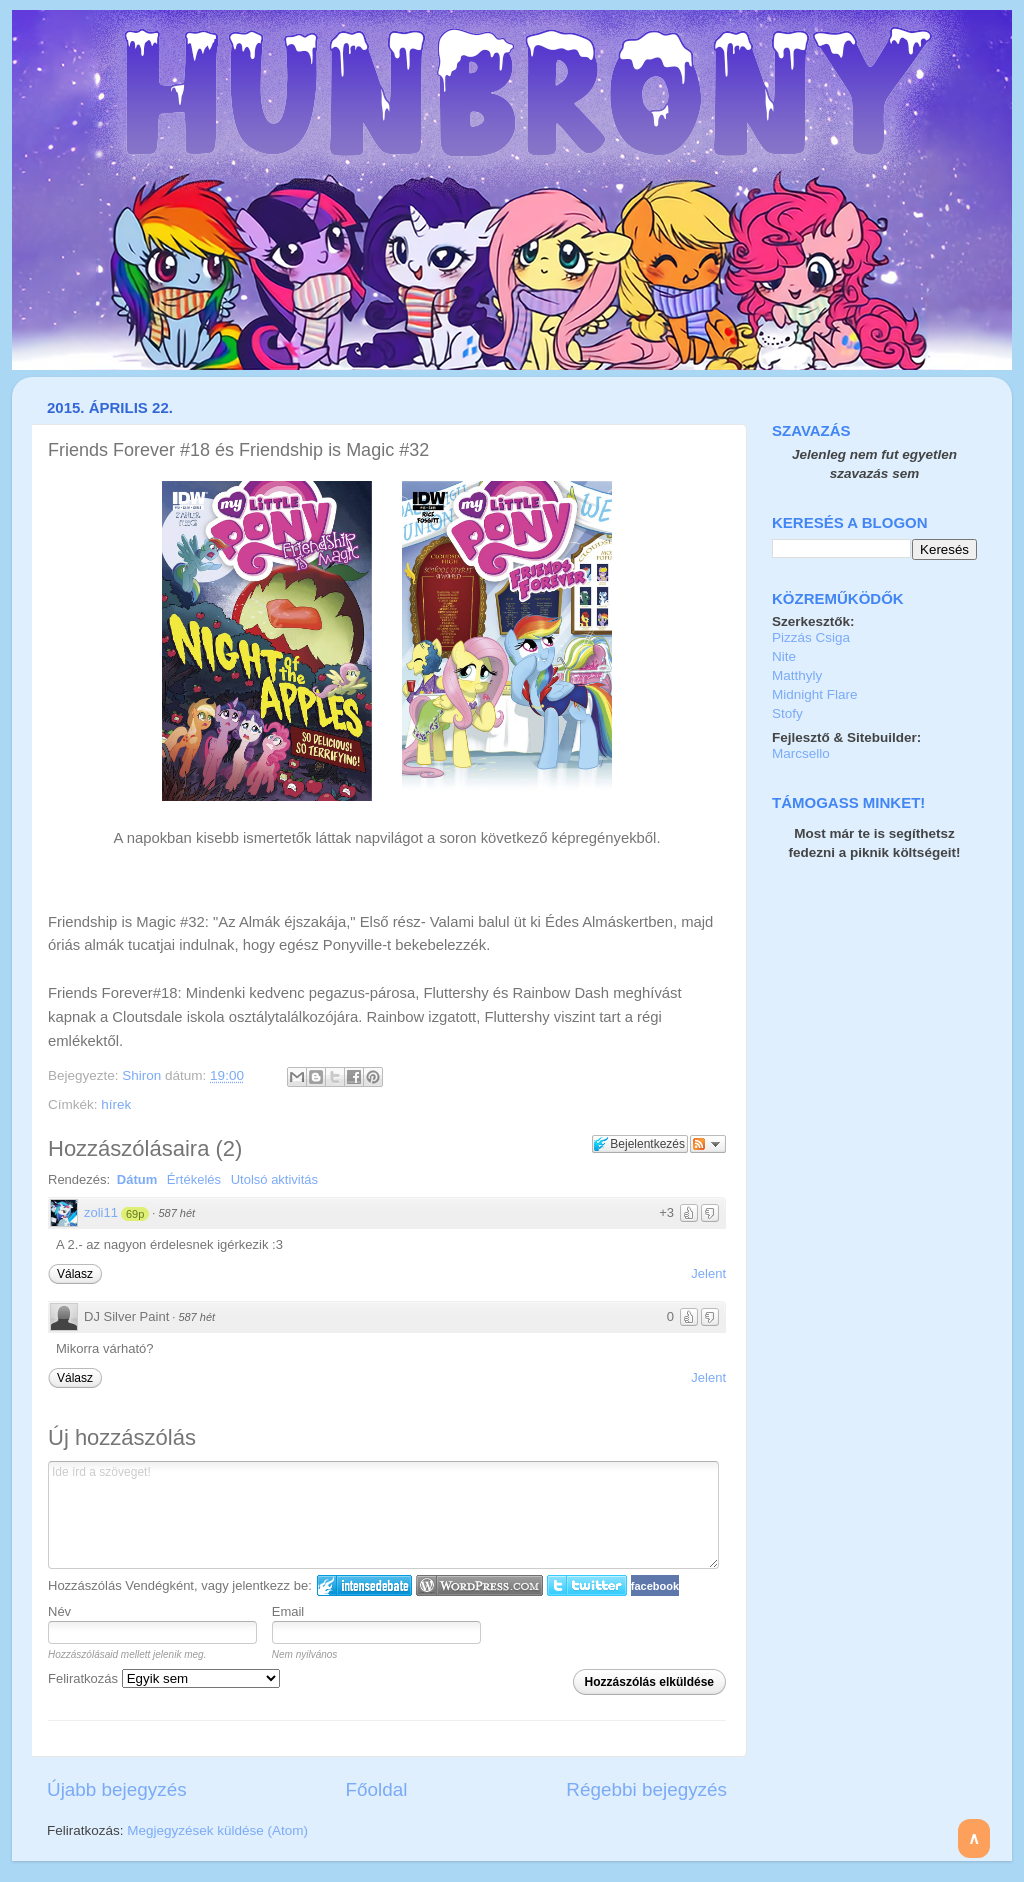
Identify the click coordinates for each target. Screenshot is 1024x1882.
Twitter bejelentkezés (587, 1585)
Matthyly (797, 675)
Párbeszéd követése (708, 1144)
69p (135, 1214)
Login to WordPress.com (479, 1585)
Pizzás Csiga (811, 637)
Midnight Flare (815, 694)
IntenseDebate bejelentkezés (364, 1585)
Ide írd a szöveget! (383, 1515)
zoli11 (101, 1212)
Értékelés (194, 1179)
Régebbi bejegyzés (646, 1789)
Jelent (708, 1273)
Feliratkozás (164, 1678)
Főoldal (377, 1789)
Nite (784, 656)
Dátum (137, 1179)
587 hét (176, 1213)
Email (288, 1611)
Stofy (787, 713)
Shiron (143, 1075)
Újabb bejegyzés (117, 1789)
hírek (116, 1104)
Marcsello (801, 753)
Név (59, 1611)
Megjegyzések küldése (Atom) (217, 1830)
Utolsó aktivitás (274, 1179)
